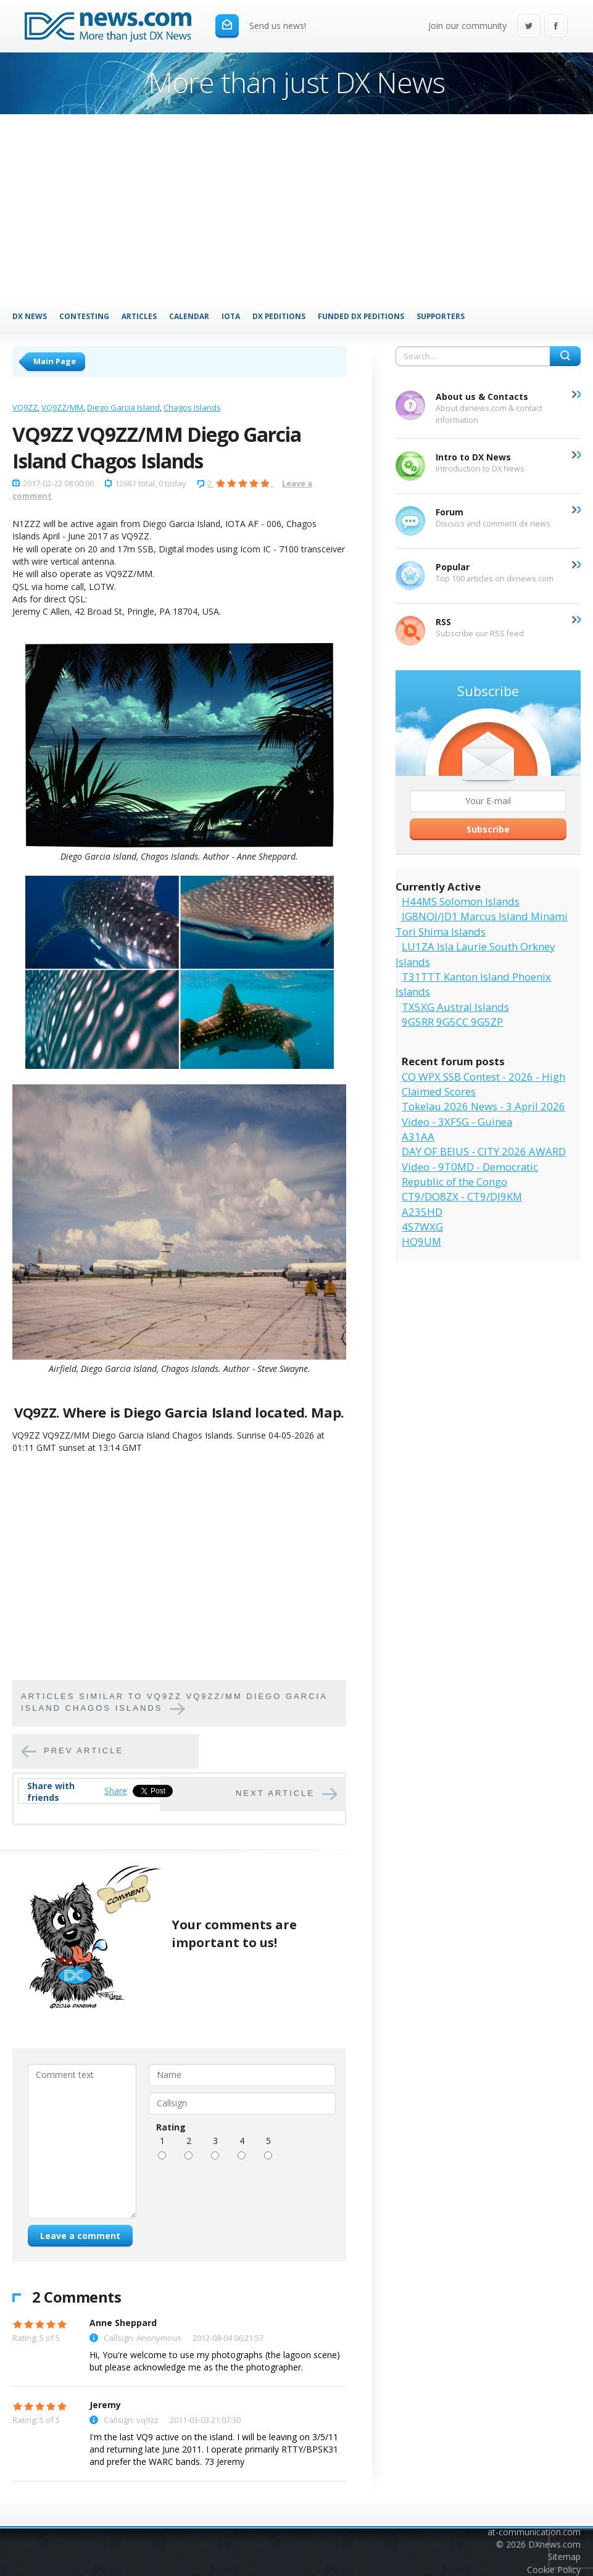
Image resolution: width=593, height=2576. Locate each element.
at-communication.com (534, 2532)
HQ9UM (421, 1241)
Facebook (556, 26)
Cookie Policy (554, 2569)
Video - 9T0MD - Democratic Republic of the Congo (470, 1174)
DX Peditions (278, 316)
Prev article (83, 1750)
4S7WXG (422, 1226)
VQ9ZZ (25, 407)
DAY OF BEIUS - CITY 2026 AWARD (484, 1151)
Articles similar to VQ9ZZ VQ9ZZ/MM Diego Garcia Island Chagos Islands (174, 1702)
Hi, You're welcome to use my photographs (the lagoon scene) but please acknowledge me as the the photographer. (214, 2361)
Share (115, 1791)
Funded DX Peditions (361, 316)
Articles (139, 316)
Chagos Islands (192, 407)
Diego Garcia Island (123, 407)
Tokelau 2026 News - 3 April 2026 (483, 1106)
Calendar (189, 316)
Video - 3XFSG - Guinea (457, 1122)
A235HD (422, 1212)
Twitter (528, 26)
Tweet (145, 1791)
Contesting (84, 316)
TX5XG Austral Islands (455, 1007)
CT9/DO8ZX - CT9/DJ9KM (462, 1196)
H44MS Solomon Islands (461, 901)
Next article (275, 1793)
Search (565, 356)
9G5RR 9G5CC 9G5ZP (452, 1022)
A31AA (418, 1136)
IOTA (231, 316)
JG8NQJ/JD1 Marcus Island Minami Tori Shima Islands (482, 923)
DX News (29, 316)
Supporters (441, 316)
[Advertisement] (296, 206)
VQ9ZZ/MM (62, 407)
